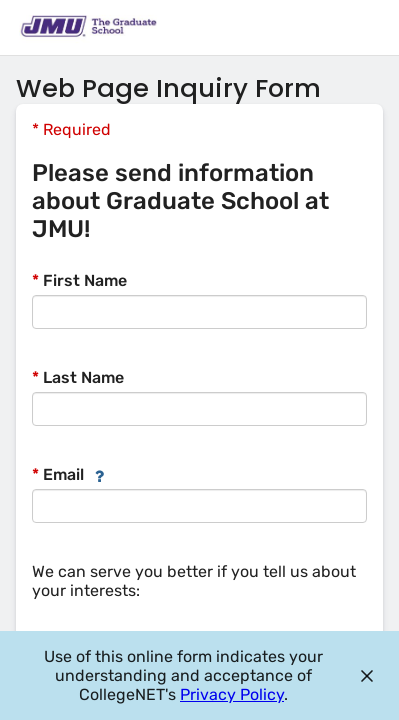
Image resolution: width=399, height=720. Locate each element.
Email (58, 474)
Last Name (78, 377)
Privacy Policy (232, 694)
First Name (79, 280)
